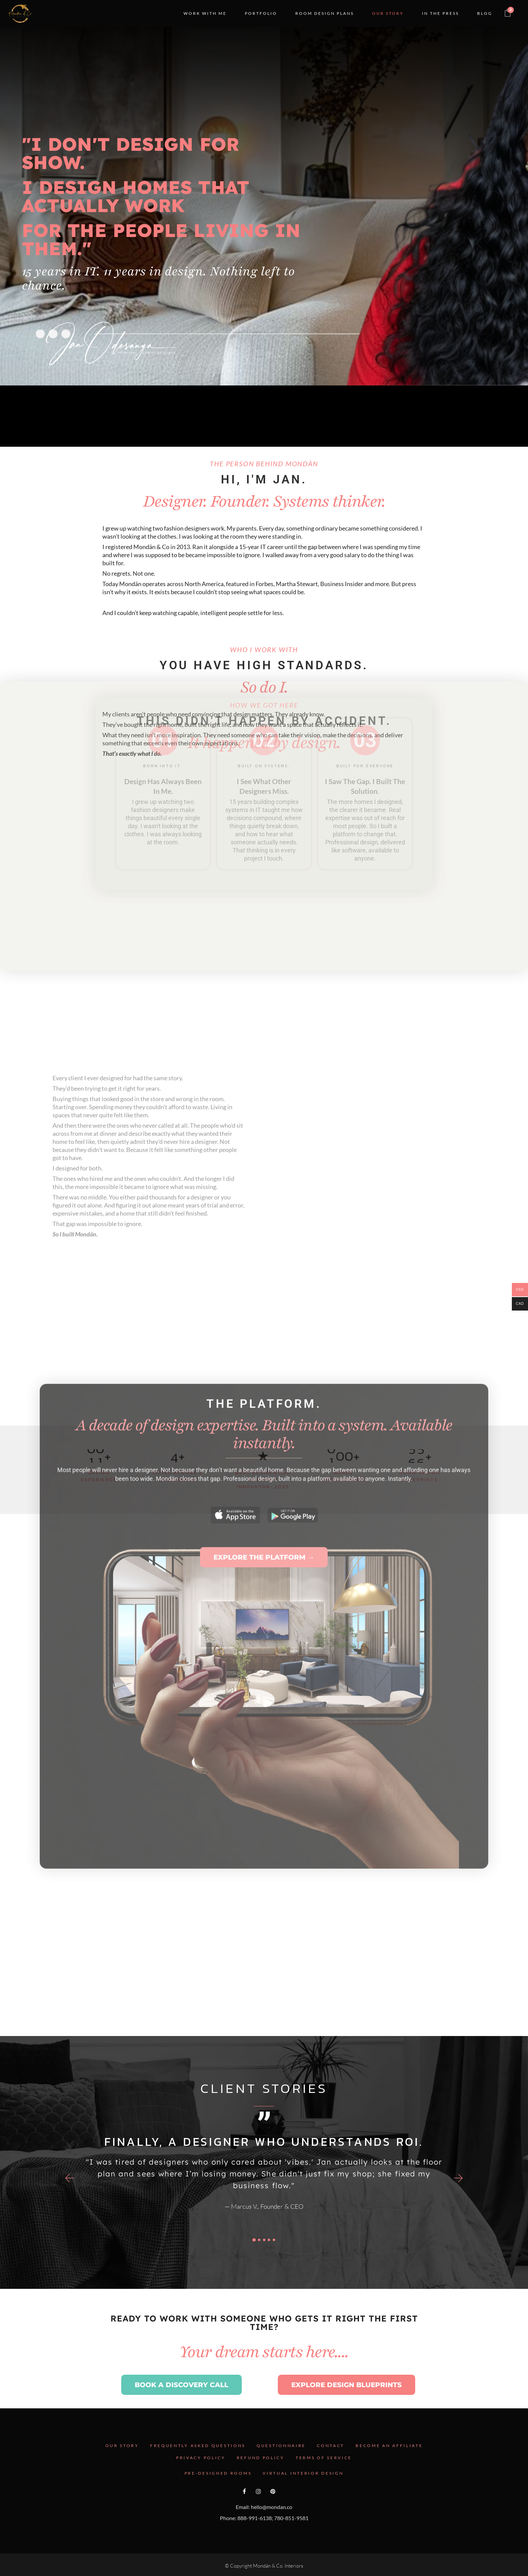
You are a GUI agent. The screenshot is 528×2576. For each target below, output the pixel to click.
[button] (69, 2178)
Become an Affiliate (389, 2445)
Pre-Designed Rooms (218, 2473)
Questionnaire (281, 2445)
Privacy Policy (201, 2457)
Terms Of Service (324, 2457)
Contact (330, 2445)
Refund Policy (261, 2457)
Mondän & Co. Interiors (278, 2566)
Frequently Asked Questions (197, 2445)
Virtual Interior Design (303, 2473)
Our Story (122, 2445)
